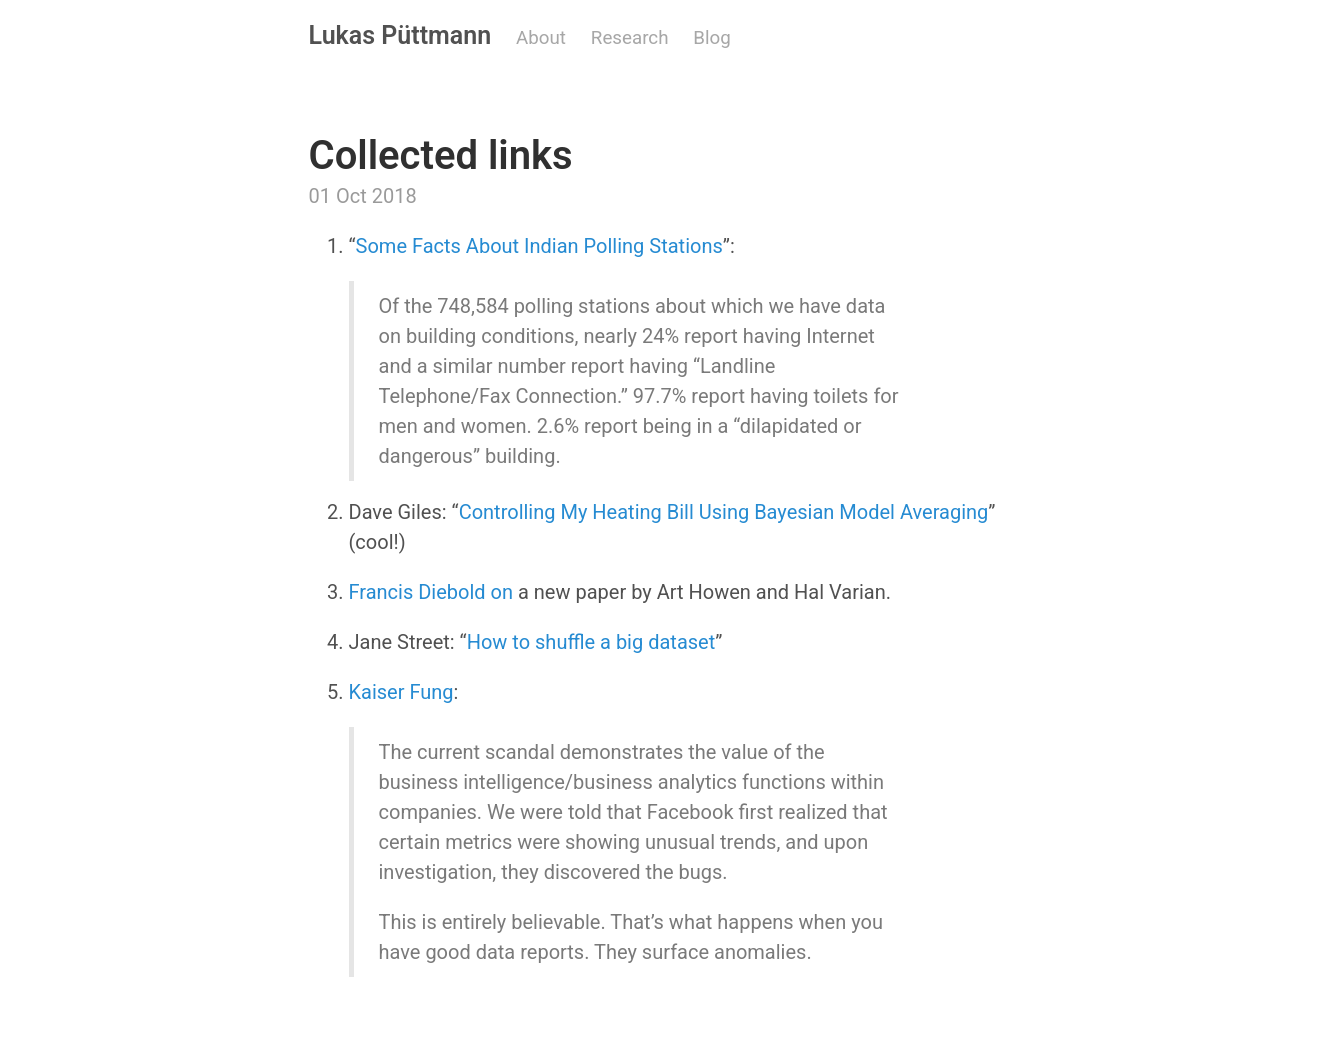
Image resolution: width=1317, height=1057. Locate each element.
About (541, 38)
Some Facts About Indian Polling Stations (539, 246)
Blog (711, 38)
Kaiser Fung (401, 692)
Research (630, 38)
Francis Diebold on (433, 592)
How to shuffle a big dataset (591, 642)
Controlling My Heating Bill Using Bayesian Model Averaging (724, 512)
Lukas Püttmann (400, 35)
